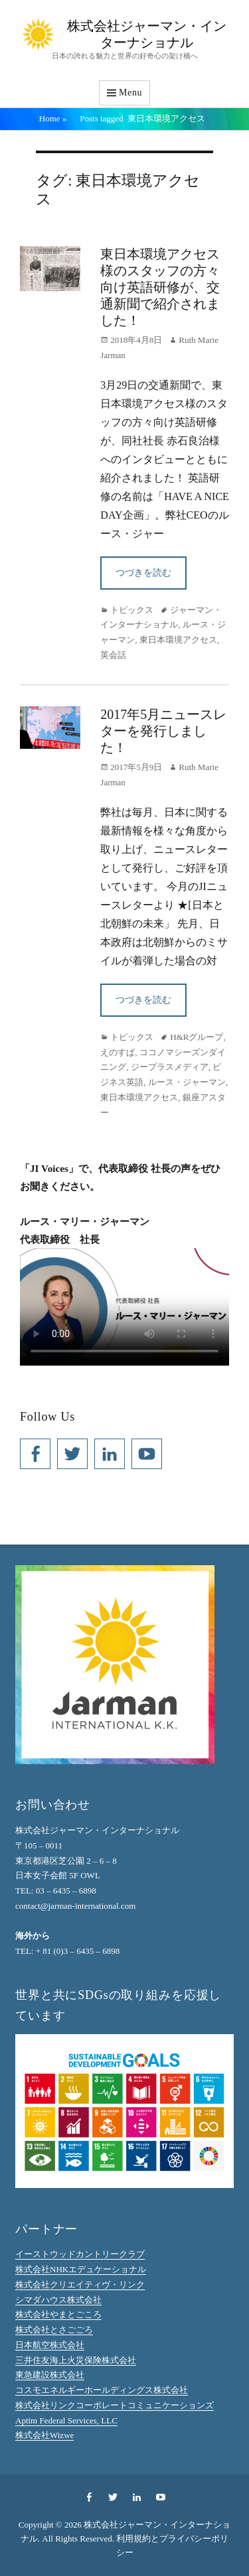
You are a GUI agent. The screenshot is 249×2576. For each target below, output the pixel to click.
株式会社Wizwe (44, 2435)
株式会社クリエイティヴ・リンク (80, 2284)
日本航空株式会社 (49, 2345)
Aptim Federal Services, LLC (66, 2420)
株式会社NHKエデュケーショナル (80, 2269)
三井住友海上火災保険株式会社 (75, 2360)
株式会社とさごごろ (54, 2330)
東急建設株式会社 (49, 2375)
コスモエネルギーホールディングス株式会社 (101, 2390)
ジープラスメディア (169, 1067)
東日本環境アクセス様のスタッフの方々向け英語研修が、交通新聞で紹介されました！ (160, 287)
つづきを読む (143, 573)
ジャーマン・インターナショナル (161, 617)
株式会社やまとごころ (58, 2314)
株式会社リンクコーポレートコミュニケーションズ (114, 2405)
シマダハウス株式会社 (58, 2300)
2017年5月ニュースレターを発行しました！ (163, 731)
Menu (130, 92)
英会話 (113, 655)
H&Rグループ (196, 1037)
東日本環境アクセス (178, 640)
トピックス (131, 610)
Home (53, 118)
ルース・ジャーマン (187, 1082)
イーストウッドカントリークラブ (80, 2254)
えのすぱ (117, 1052)
